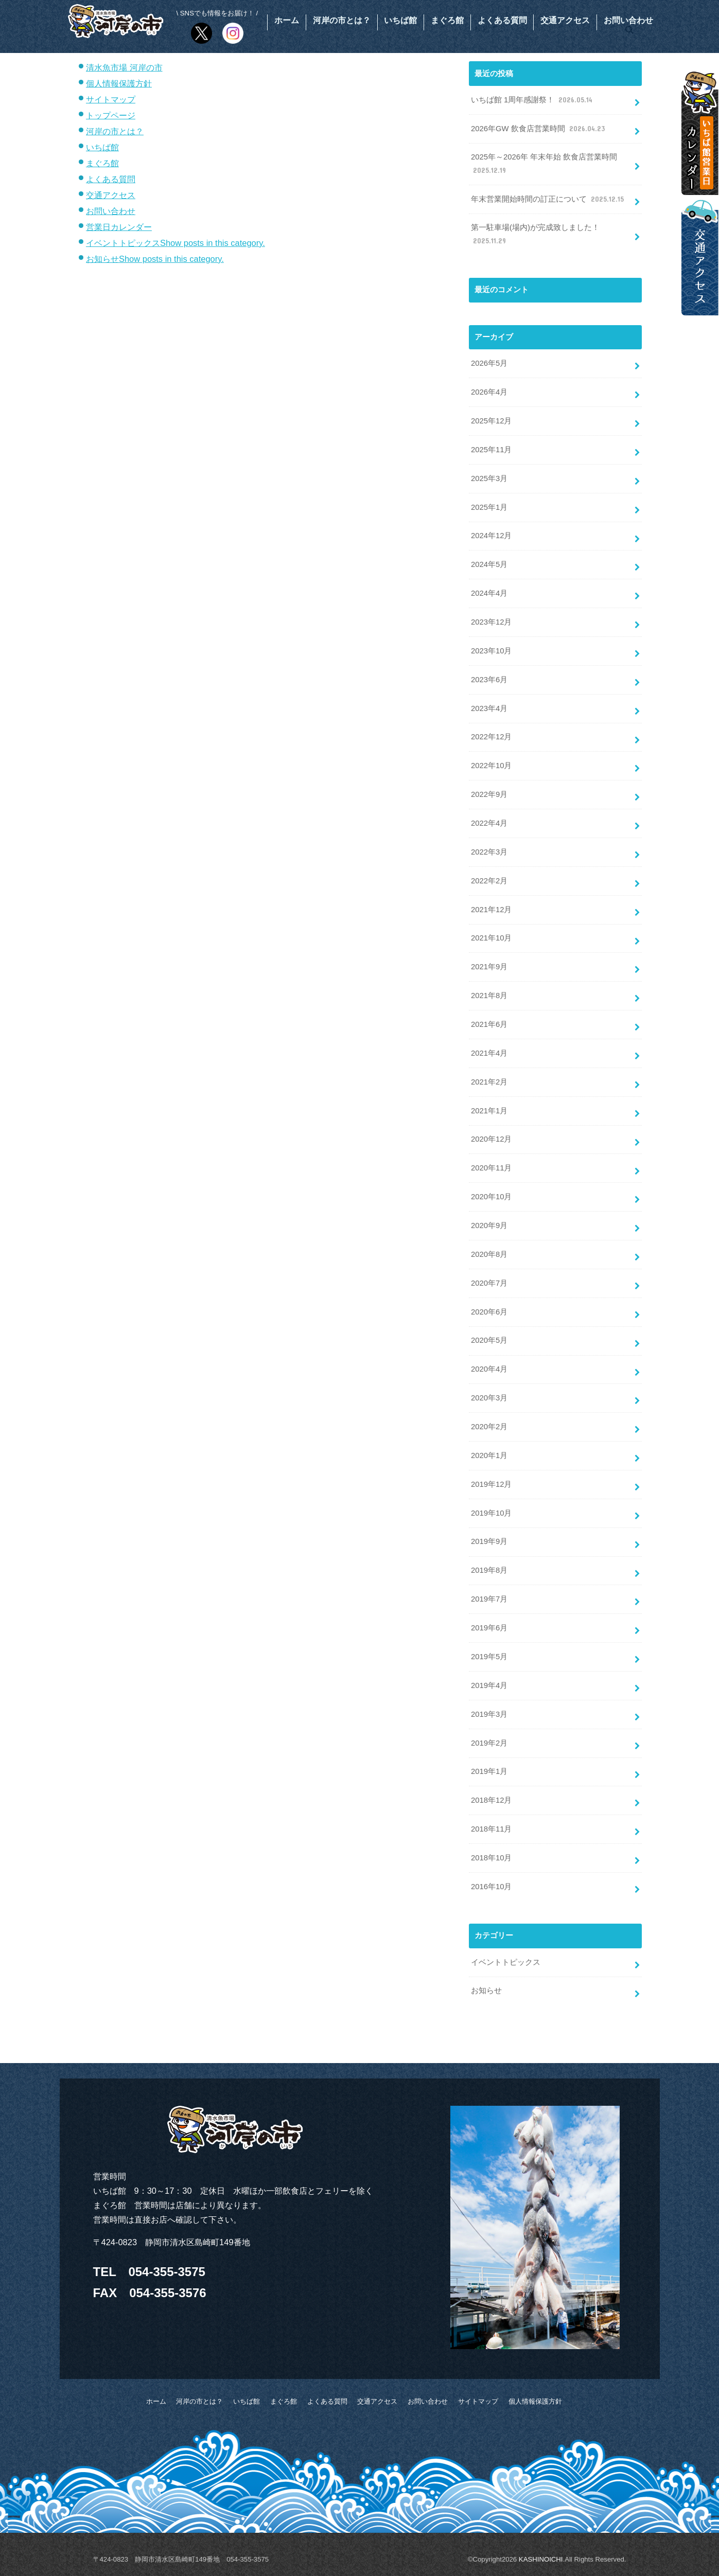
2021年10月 (491, 938)
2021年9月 (489, 967)
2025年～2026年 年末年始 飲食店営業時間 (544, 164)
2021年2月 (489, 1082)
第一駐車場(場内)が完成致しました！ (535, 234)
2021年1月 (489, 1111)
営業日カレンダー (119, 227)
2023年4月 (489, 708)
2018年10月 (491, 1858)
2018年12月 (491, 1800)
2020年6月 (489, 1312)
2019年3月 (489, 1714)
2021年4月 (489, 1053)
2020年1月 (489, 1455)
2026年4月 (489, 392)
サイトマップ (110, 99)
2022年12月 (491, 737)
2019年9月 (489, 1541)
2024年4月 (489, 593)
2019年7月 (489, 1599)
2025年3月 (489, 478)
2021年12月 (491, 909)
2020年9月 (489, 1225)
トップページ (110, 115)
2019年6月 (489, 1628)
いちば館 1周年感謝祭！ (533, 100)
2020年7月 (489, 1283)
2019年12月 (491, 1484)
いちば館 (400, 20)
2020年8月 (489, 1254)
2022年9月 (489, 794)
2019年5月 (489, 1657)
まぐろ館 (447, 20)
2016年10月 (491, 1886)
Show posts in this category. (212, 242)
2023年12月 (491, 622)
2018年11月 (491, 1829)
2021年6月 (489, 1024)
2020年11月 (491, 1168)
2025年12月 (491, 421)
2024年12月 (491, 535)
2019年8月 (489, 1570)
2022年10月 (491, 765)
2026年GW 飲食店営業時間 (539, 129)
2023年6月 (489, 680)
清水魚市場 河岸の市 (124, 67)
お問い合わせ (628, 20)
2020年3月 (489, 1398)
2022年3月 (489, 852)
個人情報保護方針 (119, 83)
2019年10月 (491, 1513)
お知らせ (102, 258)
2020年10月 (491, 1197)
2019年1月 (489, 1771)
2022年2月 (489, 881)
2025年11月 (491, 450)
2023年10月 (491, 651)
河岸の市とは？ (342, 20)
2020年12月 (491, 1139)
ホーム (286, 20)
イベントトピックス (123, 242)
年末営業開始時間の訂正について (548, 199)
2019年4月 (489, 1685)
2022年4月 (489, 823)
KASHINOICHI (541, 2559)
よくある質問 (502, 20)
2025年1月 (489, 507)
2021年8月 (489, 995)
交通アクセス (565, 20)
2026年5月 (489, 363)
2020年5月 (489, 1340)
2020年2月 (489, 1427)
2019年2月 (489, 1743)
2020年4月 (489, 1369)
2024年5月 (489, 564)
